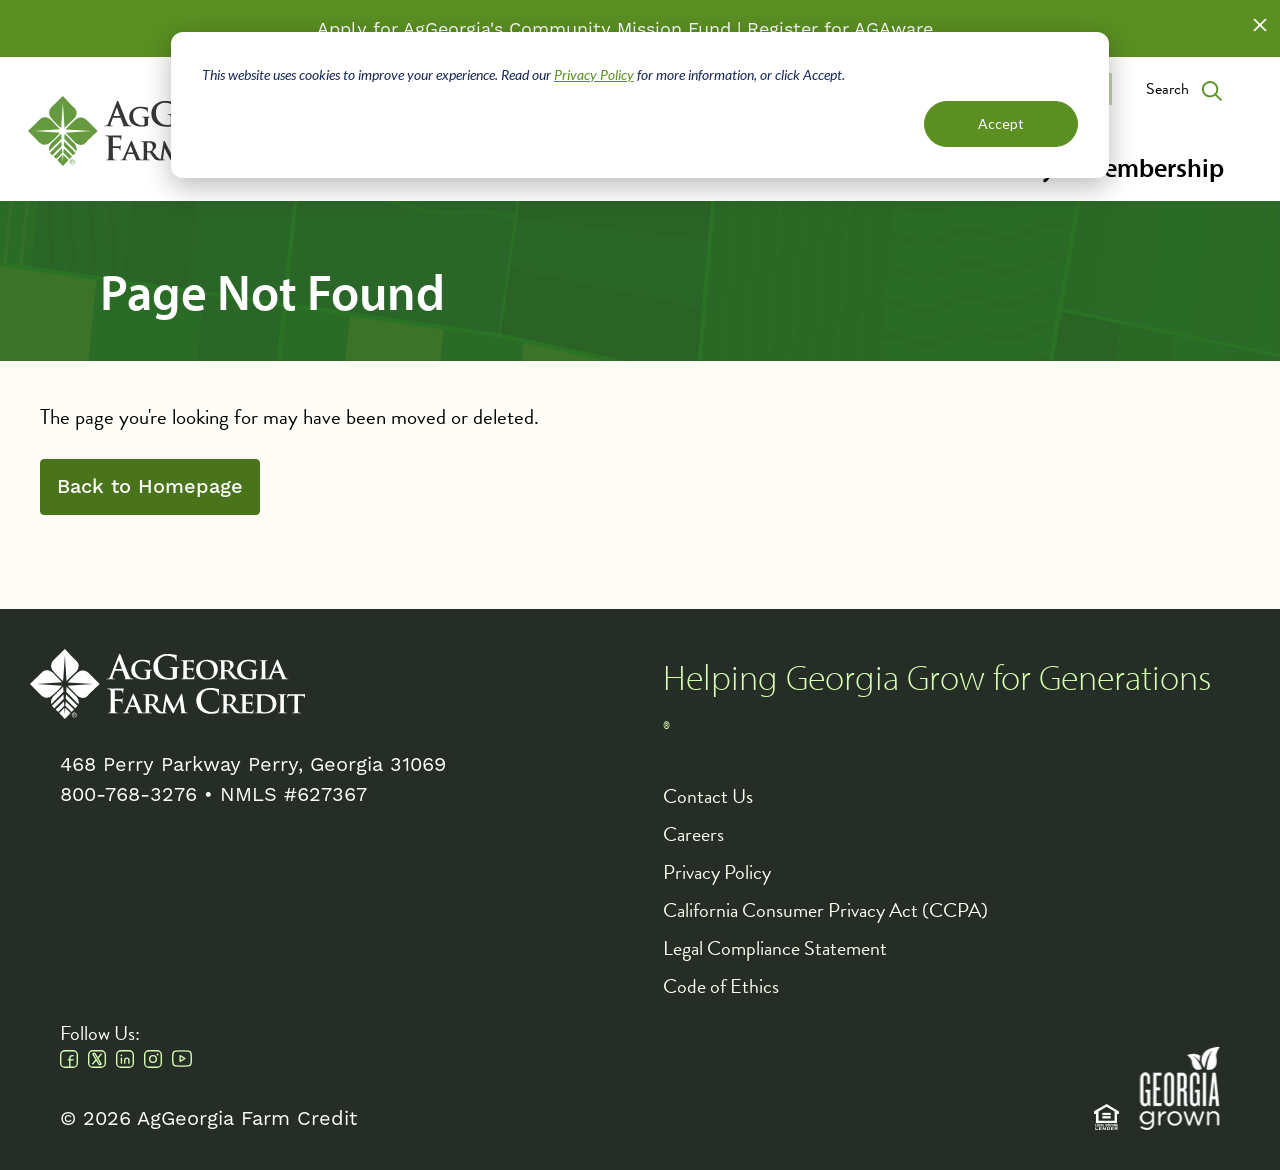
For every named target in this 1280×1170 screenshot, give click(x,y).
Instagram (153, 1059)
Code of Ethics (721, 986)
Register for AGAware (840, 28)
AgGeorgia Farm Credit (167, 684)
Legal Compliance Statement (775, 948)
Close (1260, 25)
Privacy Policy (594, 74)
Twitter (97, 1059)
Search (1167, 89)
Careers (693, 834)
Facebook (69, 1059)
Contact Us (708, 796)
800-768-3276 (128, 794)
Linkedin (125, 1059)
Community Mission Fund (620, 28)
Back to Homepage (150, 487)
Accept (1001, 123)
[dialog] (640, 105)
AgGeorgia (165, 131)
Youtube (182, 1059)
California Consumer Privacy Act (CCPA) (825, 910)
